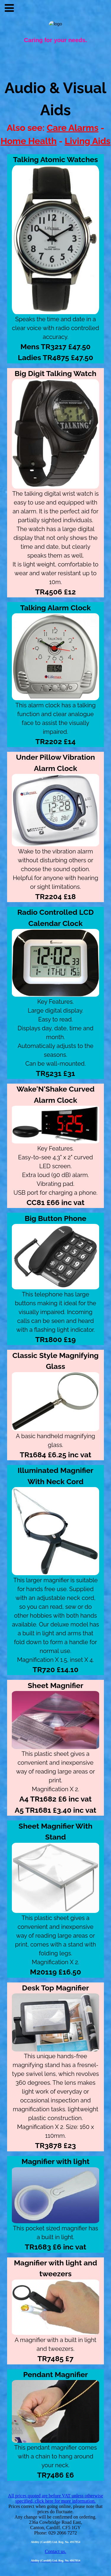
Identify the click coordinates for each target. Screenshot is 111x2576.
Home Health (29, 141)
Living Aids (87, 141)
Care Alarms (73, 128)
